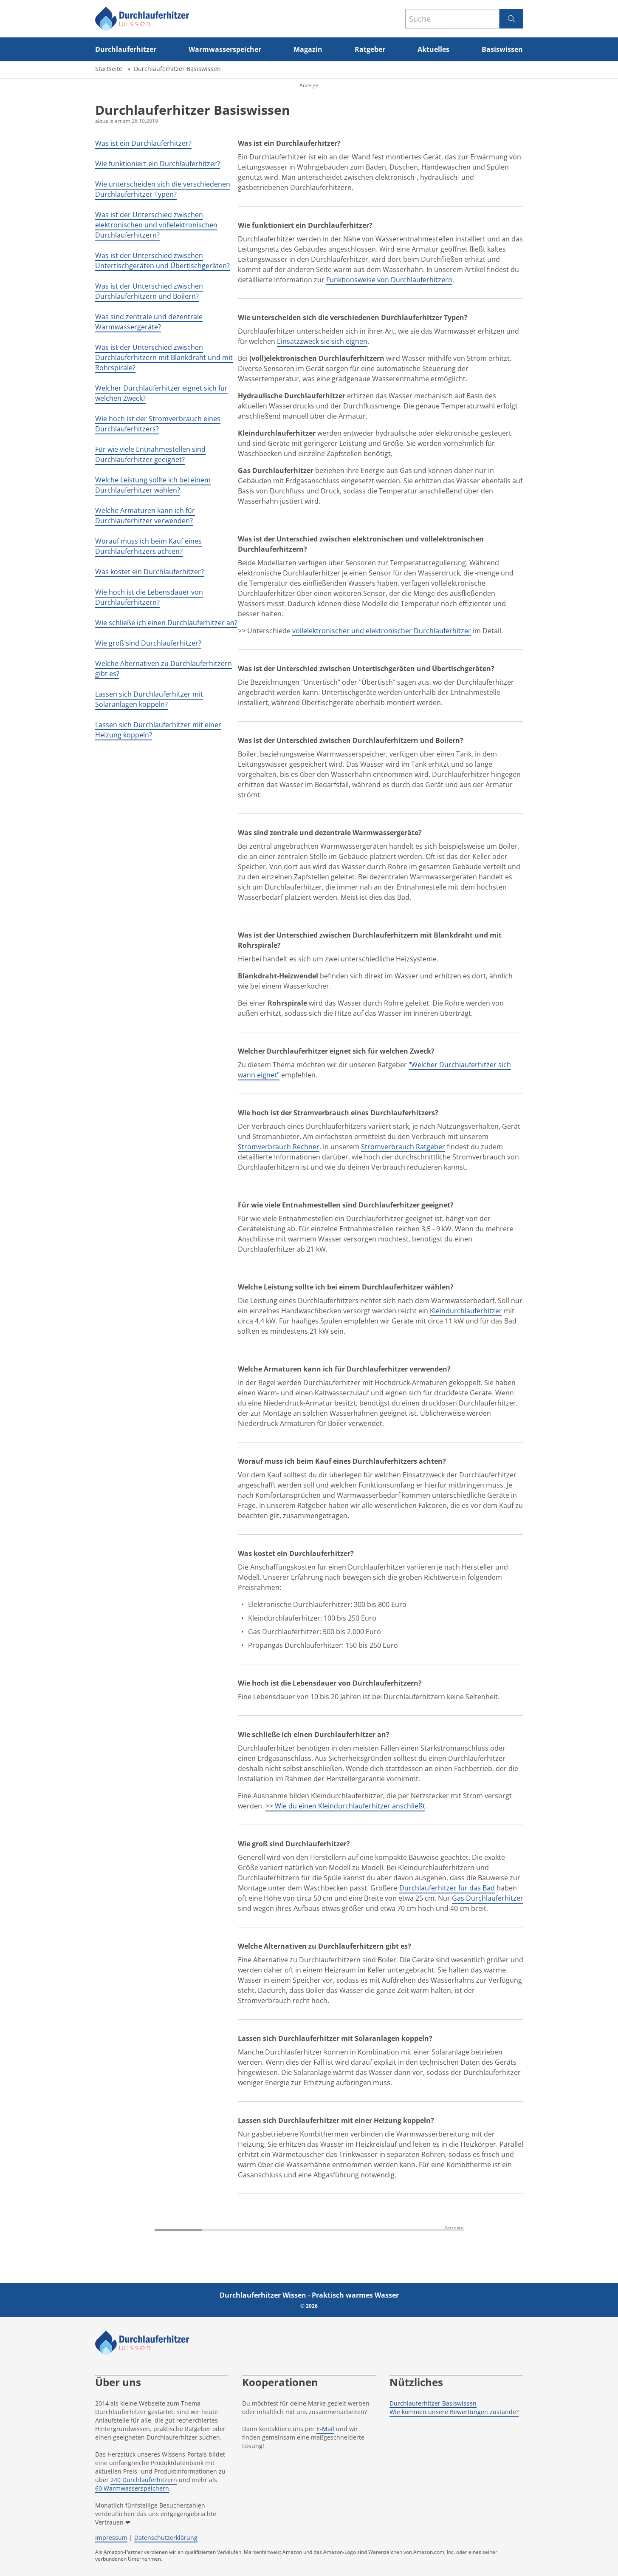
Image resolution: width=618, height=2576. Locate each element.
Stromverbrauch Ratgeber (403, 1146)
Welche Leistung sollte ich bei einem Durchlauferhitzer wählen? (153, 485)
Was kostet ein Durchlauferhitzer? (149, 571)
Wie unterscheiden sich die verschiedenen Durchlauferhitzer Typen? (162, 189)
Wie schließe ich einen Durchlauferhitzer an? (166, 622)
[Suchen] (511, 18)
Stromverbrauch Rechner (278, 1146)
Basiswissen (502, 49)
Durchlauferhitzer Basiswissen (433, 2403)
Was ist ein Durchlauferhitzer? (143, 143)
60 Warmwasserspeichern (132, 2488)
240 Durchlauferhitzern (143, 2480)
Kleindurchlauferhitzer (466, 1310)
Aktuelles (433, 49)
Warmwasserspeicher (225, 49)
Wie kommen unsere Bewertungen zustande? (454, 2412)
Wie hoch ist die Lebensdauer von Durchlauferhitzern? (149, 597)
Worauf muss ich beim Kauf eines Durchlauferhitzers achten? (148, 546)
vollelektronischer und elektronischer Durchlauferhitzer (381, 630)
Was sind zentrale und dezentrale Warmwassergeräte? (149, 322)
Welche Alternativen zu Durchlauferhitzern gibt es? (163, 668)
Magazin (307, 49)
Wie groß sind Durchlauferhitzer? (148, 643)
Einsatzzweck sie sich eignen (322, 341)
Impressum (111, 2537)
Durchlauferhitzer (125, 49)
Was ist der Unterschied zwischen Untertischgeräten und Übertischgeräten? (162, 260)
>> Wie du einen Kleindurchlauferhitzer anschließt (345, 1806)
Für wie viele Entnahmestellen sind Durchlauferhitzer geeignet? (150, 454)
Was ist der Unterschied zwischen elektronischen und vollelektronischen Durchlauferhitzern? (156, 225)
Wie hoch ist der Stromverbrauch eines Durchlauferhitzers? (157, 424)
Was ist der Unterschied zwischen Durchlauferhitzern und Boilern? (149, 291)
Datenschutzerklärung (166, 2537)
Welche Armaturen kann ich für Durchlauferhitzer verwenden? (145, 515)
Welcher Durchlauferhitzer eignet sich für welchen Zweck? (161, 393)
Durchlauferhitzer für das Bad (447, 1888)
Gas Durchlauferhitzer (487, 1898)
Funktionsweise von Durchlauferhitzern (389, 279)
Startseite (108, 69)
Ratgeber (370, 49)
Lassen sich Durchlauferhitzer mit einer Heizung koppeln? (158, 730)
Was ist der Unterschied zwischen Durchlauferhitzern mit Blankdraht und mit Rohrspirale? (164, 357)
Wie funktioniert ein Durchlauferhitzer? (157, 163)
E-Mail (325, 2429)
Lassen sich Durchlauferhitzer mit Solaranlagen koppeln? (149, 699)
